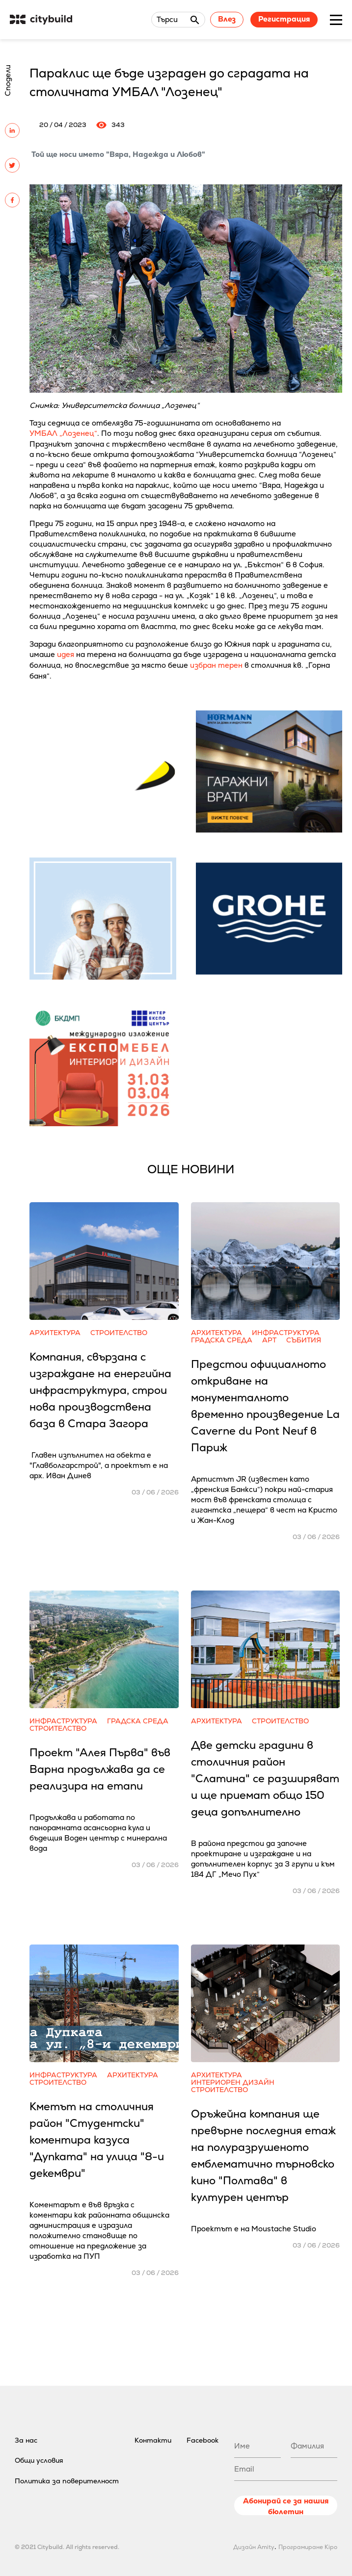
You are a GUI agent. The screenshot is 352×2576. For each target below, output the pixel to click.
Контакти (153, 2440)
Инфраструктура (286, 1333)
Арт (269, 1340)
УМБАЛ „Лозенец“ (63, 433)
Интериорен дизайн (232, 2082)
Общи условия (39, 2460)
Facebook (202, 2440)
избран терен (216, 665)
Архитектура (55, 1333)
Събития (303, 1340)
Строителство (118, 1333)
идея (65, 654)
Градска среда (221, 1340)
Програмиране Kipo (307, 2547)
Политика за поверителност (67, 2480)
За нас (26, 2440)
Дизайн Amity (253, 2547)
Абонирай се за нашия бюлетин (285, 2505)
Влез (227, 19)
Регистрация (284, 19)
